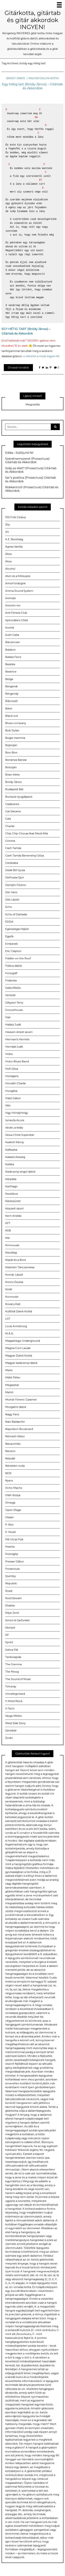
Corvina (10, 840)
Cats (8, 818)
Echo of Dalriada (16, 914)
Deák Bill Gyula (15, 870)
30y (7, 524)
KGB (8, 1230)
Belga (9, 679)
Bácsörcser (12, 642)
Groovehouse (14, 1010)
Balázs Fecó (13, 657)
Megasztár (12, 1385)
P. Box (9, 1524)
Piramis (10, 1546)
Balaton (10, 649)
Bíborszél (11, 701)
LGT (7, 1318)
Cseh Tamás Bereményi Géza (24, 855)
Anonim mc (13, 605)
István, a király (14, 1127)
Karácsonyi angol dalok (20, 1171)
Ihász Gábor (13, 1098)
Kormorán (12, 1296)
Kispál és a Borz (15, 1259)
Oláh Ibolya (12, 1495)
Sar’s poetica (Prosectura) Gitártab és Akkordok (30, 479)
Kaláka (9, 1164)
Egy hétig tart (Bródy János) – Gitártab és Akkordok (32, 86)
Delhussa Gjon (14, 877)
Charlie (9, 826)
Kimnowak (12, 1245)
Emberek (11, 943)
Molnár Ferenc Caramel (21, 1399)
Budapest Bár (14, 789)
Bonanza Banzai (16, 759)
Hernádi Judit (14, 1046)
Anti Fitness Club (16, 612)
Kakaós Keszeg (15, 1157)
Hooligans (11, 1076)
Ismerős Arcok (14, 1120)
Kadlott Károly (14, 1142)
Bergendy (11, 693)
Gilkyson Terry (14, 1002)
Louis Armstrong (16, 1326)
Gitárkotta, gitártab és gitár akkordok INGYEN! (33, 19)
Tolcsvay (10, 1686)
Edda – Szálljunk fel (19, 452)
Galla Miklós (13, 987)
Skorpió (10, 1627)
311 (7, 532)
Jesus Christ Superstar (19, 1134)
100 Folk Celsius (15, 517)
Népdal (10, 1458)
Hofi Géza (11, 1068)
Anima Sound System (19, 590)
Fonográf (11, 973)
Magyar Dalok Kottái (43, 78)
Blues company (15, 723)
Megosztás (32, 404)
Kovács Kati (12, 1304)
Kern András (13, 1215)
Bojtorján (11, 745)
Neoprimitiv (13, 1443)
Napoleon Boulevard (19, 1429)
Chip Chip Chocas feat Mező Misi (26, 833)
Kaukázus (11, 1193)
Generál (10, 995)
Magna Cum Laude (18, 1348)
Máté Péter (12, 1377)
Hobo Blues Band (17, 1061)
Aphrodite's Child (16, 620)
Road (8, 1590)
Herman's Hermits (17, 1039)
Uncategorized (15, 1693)
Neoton (10, 1451)
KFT (7, 1223)
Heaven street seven (19, 1032)
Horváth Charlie (15, 1083)
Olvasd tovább (18, 367)
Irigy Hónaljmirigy (16, 1112)
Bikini (8, 708)
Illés (7, 1105)
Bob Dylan (12, 730)
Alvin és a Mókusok (17, 576)
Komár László (14, 1274)
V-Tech (9, 1708)
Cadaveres (12, 804)
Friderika (11, 980)
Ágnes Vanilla (14, 546)
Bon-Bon (11, 752)
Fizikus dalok (13, 965)
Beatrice (10, 671)
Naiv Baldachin (15, 1421)
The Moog (12, 1671)
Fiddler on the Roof (18, 958)
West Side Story (15, 1723)
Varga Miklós (13, 1715)
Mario (9, 1370)
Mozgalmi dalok (15, 1407)
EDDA (9, 921)
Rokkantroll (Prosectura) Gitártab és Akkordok (31, 488)
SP (7, 1635)
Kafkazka (11, 1149)
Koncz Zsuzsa (14, 1282)
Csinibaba (11, 862)
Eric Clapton (13, 951)
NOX (8, 1473)
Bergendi (11, 686)
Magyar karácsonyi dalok (21, 1362)
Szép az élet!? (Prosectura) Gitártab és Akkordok (31, 469)
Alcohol (10, 568)
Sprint (9, 1642)
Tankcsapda (13, 1657)
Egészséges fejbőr (17, 929)
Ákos (8, 554)
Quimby (10, 1576)
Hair (8, 1017)
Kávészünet (13, 1201)
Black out (11, 715)
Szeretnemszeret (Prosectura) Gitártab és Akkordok (27, 460)
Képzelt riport (14, 1208)
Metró (9, 1392)
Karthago (11, 1186)
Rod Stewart (13, 1598)
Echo (8, 907)
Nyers (9, 1480)
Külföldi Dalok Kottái (18, 1311)
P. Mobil (10, 1532)
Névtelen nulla (15, 1465)
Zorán (9, 1738)
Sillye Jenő (12, 1612)
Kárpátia (10, 1179)
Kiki (7, 1238)
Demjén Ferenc (15, 885)
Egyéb (9, 936)
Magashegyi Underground (22, 1340)
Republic (11, 1583)
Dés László (12, 899)
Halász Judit (13, 1024)
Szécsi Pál (11, 1649)
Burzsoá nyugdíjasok (18, 796)
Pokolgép (11, 1554)
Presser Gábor (14, 1561)
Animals (10, 598)
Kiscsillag (11, 1252)
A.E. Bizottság (14, 539)
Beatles (10, 664)
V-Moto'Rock (13, 1701)
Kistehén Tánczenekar (20, 1267)
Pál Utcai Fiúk (14, 1539)
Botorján (11, 767)
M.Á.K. (9, 1333)
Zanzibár (11, 1730)
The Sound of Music (18, 1679)
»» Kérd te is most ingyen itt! (41, 356)
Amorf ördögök (15, 583)
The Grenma (13, 1664)
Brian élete (12, 774)
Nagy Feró (12, 1414)
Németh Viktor (15, 1436)
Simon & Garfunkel (17, 1620)
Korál (8, 1289)
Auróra (9, 627)
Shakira (10, 1605)
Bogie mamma (15, 738)
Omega (10, 1502)
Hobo (9, 1054)
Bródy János (15, 78)
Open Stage (13, 1510)
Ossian (9, 1517)
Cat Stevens (13, 811)
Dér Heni (11, 892)
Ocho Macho (13, 1487)
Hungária (11, 1090)
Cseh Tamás (13, 848)
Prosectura (12, 1568)
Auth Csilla (12, 634)
